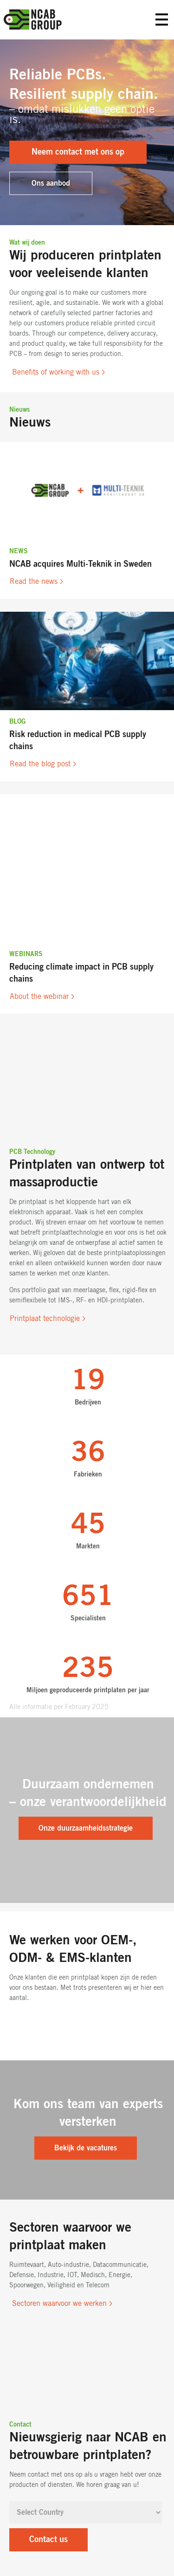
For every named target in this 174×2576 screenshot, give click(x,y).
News (18, 551)
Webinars (26, 954)
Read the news (34, 581)
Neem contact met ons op (78, 152)
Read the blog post (40, 764)
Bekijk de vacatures (85, 2148)
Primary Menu (162, 20)
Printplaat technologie (45, 1318)
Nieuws (19, 410)
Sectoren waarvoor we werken (59, 2303)
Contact (20, 2424)
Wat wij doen (27, 242)
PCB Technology (32, 1152)
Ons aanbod (51, 183)
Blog (17, 721)
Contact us (48, 2540)
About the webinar (39, 996)
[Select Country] (85, 2512)
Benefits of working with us (55, 372)
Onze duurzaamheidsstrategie (86, 1828)
